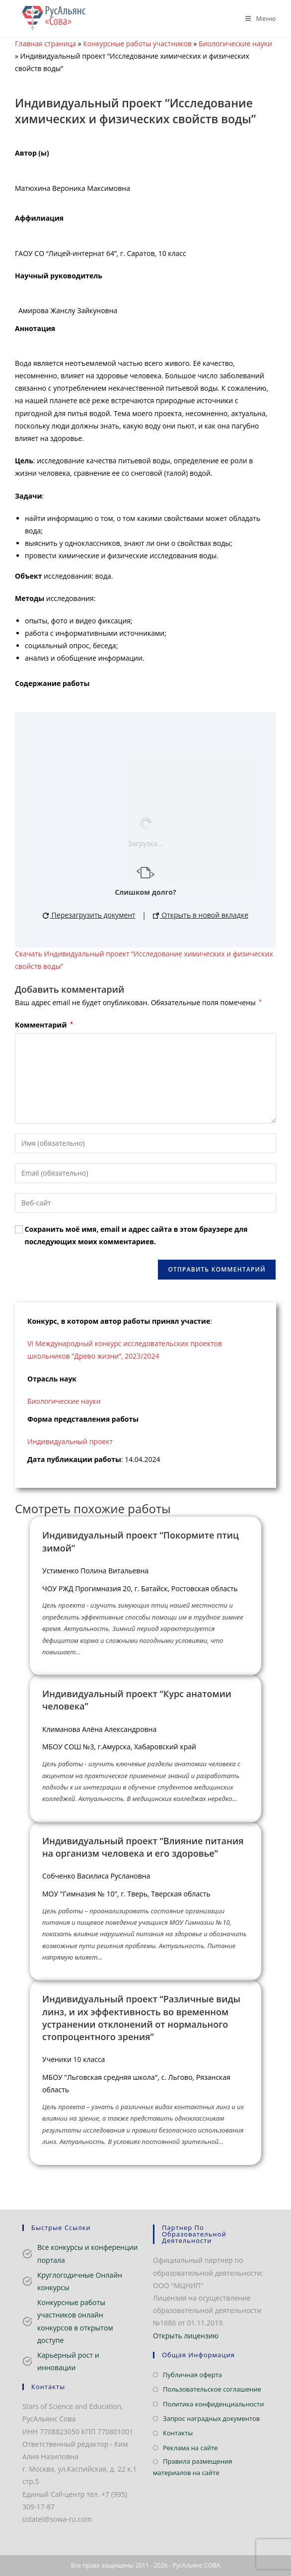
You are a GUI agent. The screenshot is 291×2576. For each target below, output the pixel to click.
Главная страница (45, 43)
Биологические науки (235, 43)
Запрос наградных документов (211, 2418)
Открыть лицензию (185, 2335)
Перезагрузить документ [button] (89, 915)
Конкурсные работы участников (137, 43)
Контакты (178, 2432)
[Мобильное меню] (257, 18)
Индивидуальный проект (70, 1441)
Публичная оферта (192, 2374)
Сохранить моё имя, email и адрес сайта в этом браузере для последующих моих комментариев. (136, 1235)
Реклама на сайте (190, 2447)
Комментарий (44, 1025)
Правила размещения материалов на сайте (192, 2467)
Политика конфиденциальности (213, 2404)
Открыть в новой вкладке (200, 915)
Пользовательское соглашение (212, 2389)
